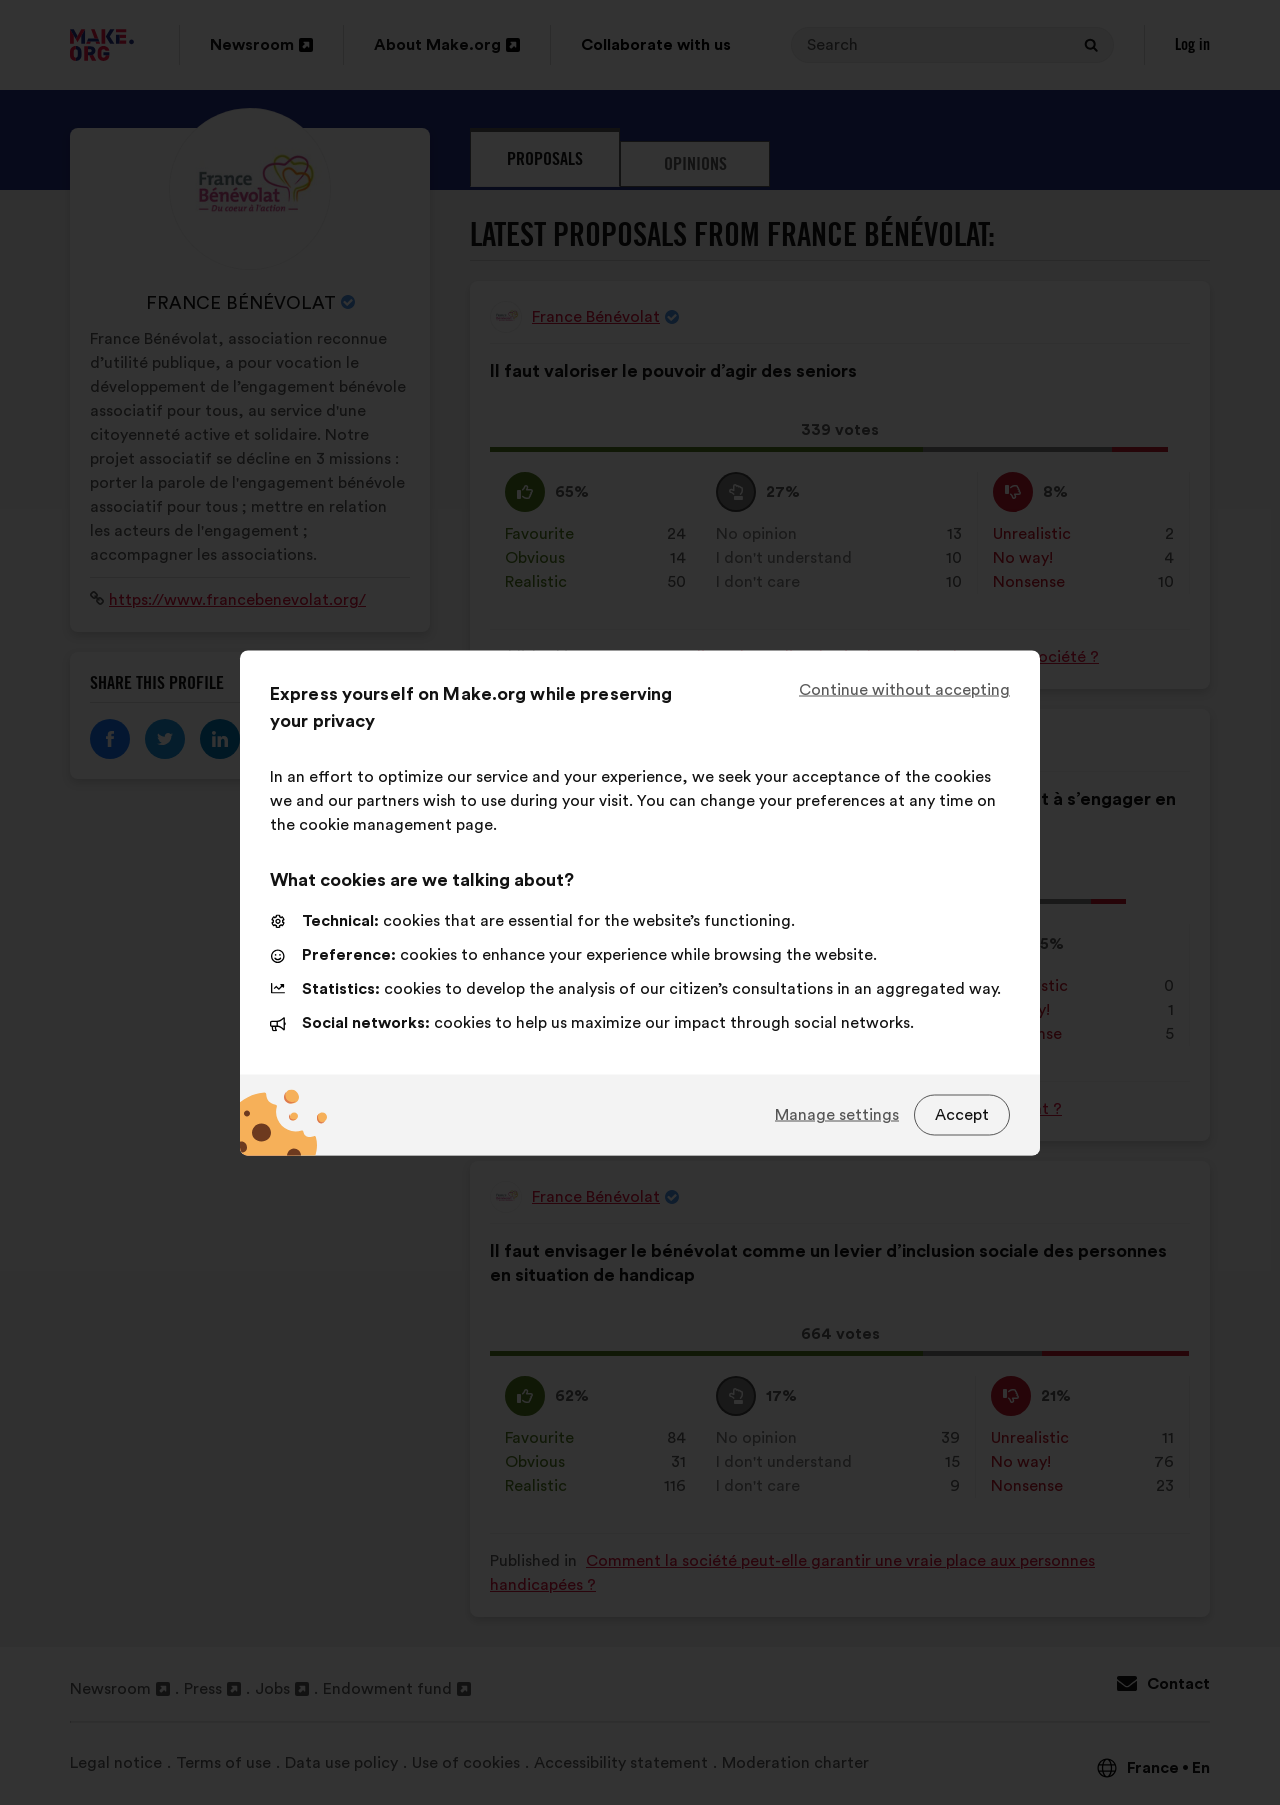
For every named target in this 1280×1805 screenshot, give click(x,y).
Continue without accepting (904, 689)
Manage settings (837, 1115)
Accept (962, 1115)
